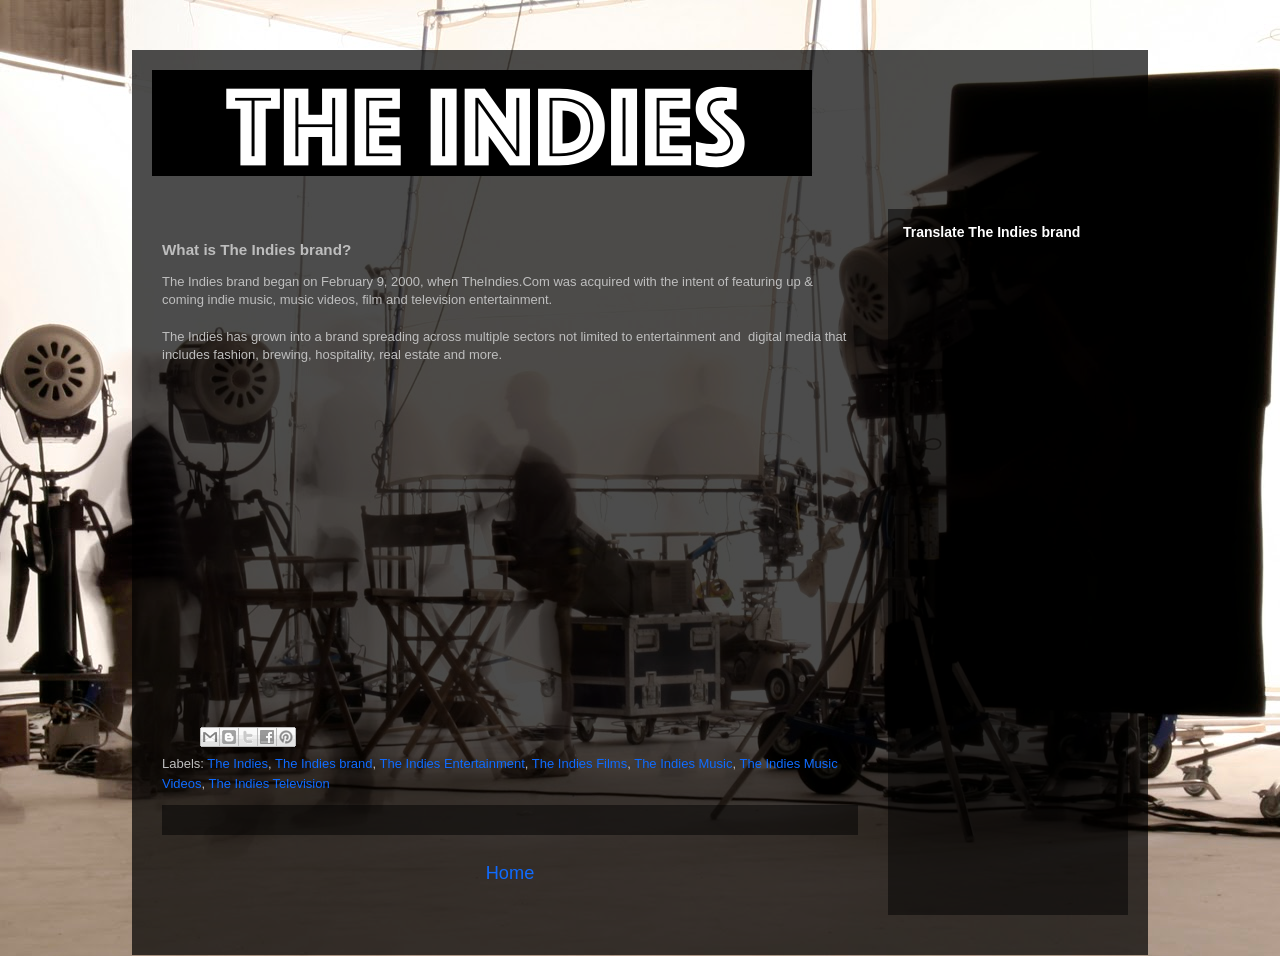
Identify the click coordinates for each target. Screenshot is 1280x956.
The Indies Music (683, 763)
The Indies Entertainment (452, 763)
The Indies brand (324, 763)
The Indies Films (579, 763)
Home (510, 873)
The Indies (237, 763)
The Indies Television (269, 783)
